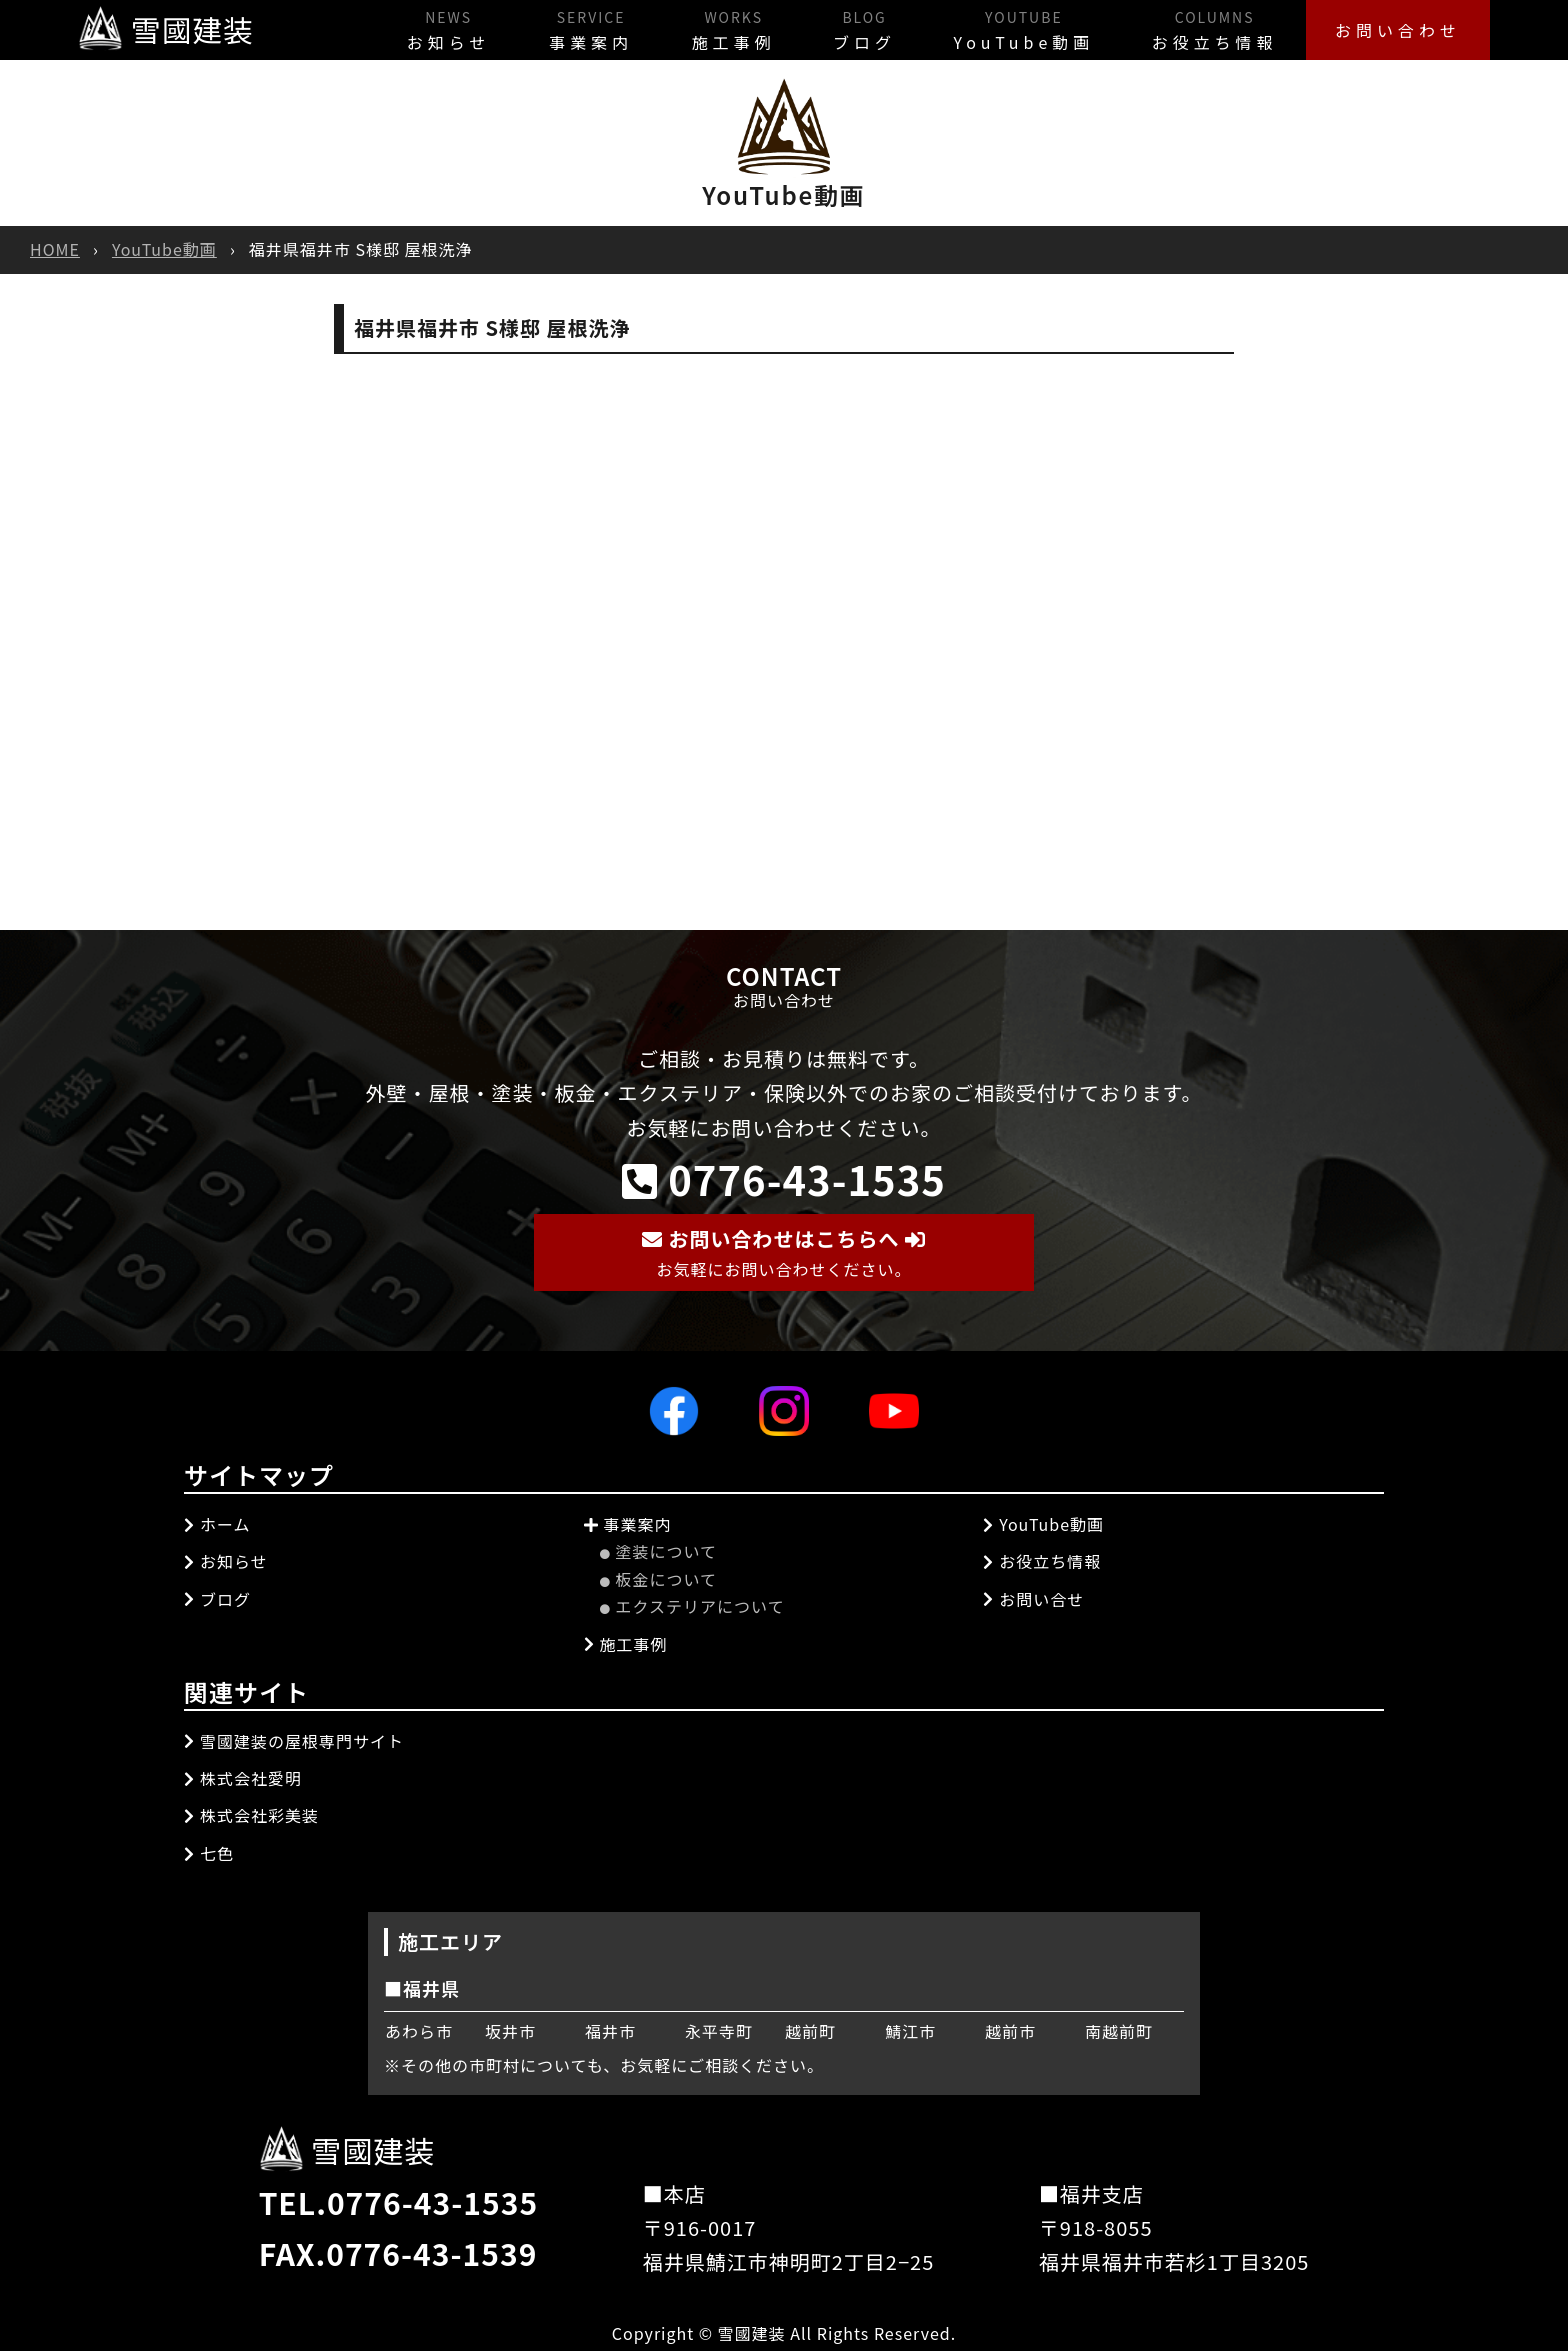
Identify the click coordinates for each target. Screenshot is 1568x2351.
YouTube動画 (1017, 28)
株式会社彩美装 (251, 1815)
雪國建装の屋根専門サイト (294, 1740)
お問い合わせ (1397, 29)
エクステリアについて (692, 1606)
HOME (55, 249)
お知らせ (434, 28)
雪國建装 (166, 29)
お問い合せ (1033, 1598)
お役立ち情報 (1211, 28)
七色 (209, 1852)
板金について (659, 1578)
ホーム (217, 1523)
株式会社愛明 (243, 1777)
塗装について (659, 1551)
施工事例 (722, 28)
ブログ (855, 28)
